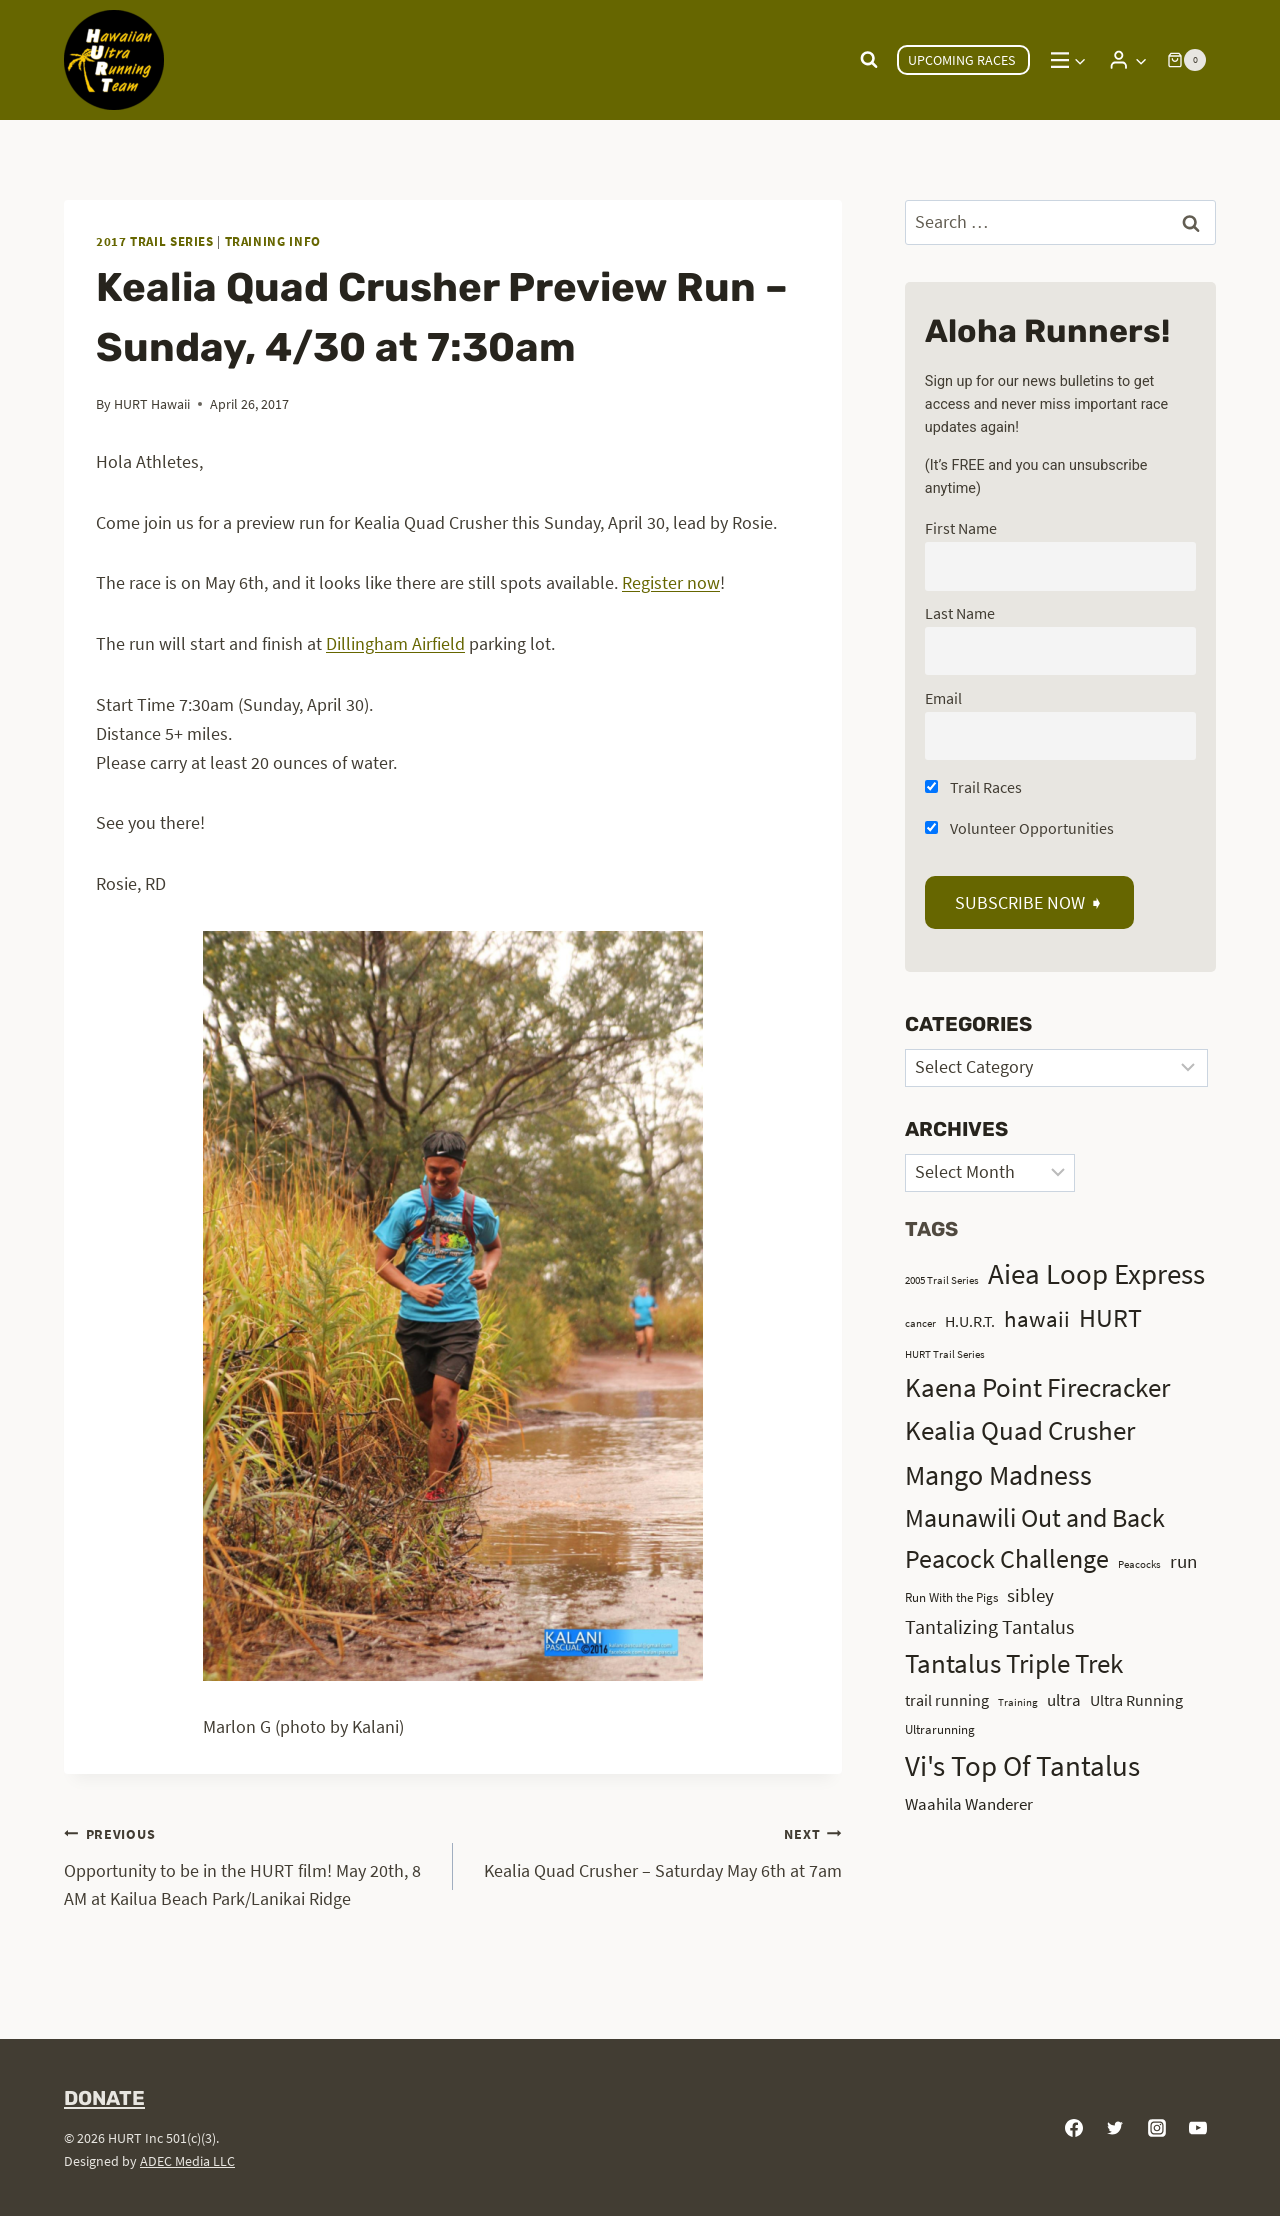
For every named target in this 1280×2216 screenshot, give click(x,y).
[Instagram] (1157, 2128)
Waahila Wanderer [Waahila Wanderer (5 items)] (969, 1804)
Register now (671, 582)
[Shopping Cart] (1186, 60)
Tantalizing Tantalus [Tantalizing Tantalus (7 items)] (989, 1626)
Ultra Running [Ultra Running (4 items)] (1136, 1700)
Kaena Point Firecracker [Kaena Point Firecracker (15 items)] (1037, 1387)
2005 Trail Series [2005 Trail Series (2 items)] (942, 1280)
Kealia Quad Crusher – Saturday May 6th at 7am (656, 1850)
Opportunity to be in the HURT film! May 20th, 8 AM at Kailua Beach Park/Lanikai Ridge (249, 1865)
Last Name (960, 613)
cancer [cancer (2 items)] (920, 1323)
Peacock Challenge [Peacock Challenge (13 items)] (1007, 1559)
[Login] (1128, 59)
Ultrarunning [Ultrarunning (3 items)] (940, 1729)
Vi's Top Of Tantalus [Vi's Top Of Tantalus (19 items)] (1022, 1766)
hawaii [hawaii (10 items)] (1037, 1318)
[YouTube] (1198, 2128)
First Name (961, 528)
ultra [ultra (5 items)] (1064, 1700)
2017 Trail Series (155, 241)
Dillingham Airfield (395, 643)
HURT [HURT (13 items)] (1110, 1318)
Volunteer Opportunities (1019, 828)
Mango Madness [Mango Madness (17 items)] (998, 1475)
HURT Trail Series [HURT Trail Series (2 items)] (945, 1354)
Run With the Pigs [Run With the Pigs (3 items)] (951, 1597)
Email (943, 698)
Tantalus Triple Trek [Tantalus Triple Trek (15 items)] (1014, 1663)
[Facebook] (1074, 2128)
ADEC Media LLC (187, 2161)
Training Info (273, 241)
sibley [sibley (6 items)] (1030, 1595)
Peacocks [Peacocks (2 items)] (1139, 1564)
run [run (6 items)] (1183, 1561)
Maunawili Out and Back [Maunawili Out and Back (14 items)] (1035, 1517)
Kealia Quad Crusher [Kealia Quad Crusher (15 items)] (1020, 1430)
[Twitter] (1115, 2128)
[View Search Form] (869, 60)
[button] (1140, 60)
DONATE (104, 2098)
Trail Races (973, 787)
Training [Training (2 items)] (1018, 1702)
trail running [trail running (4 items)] (947, 1700)
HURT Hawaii (152, 404)
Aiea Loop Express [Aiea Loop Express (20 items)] (1096, 1273)
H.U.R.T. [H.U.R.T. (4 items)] (970, 1321)
